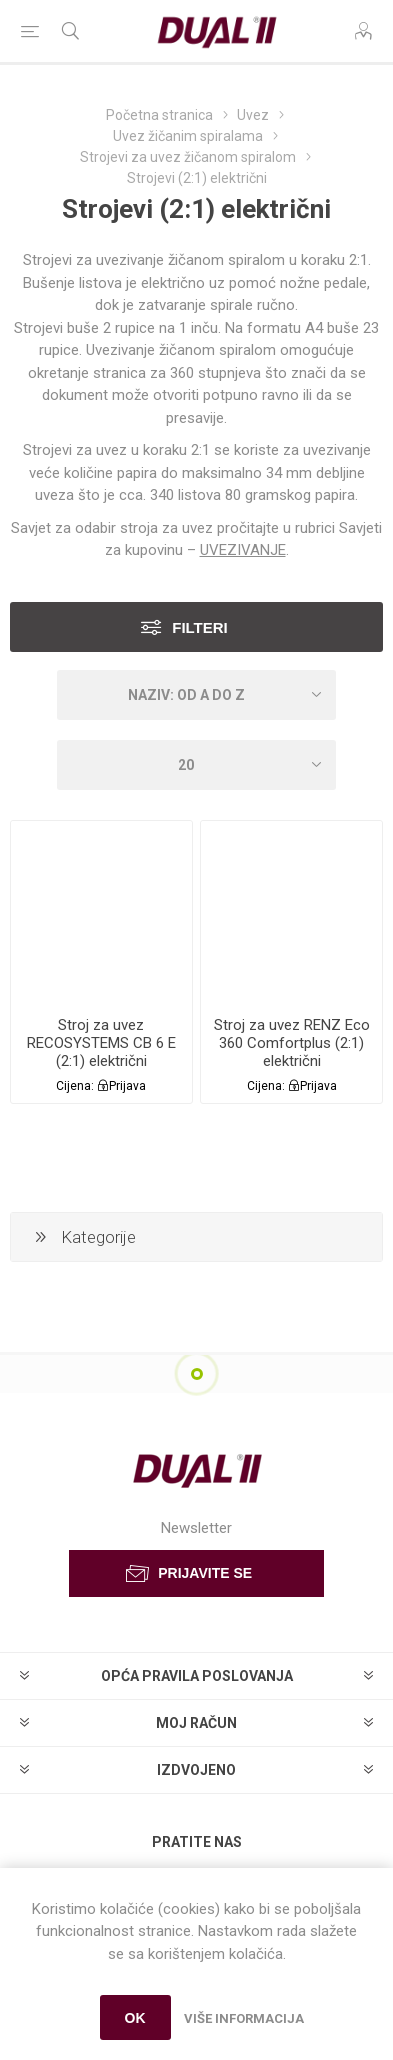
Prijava (127, 1086)
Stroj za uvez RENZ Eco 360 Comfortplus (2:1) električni (292, 1043)
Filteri (200, 627)
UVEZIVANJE (243, 550)
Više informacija (244, 2018)
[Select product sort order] (196, 695)
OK (135, 2018)
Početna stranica (159, 115)
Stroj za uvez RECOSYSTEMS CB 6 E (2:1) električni (101, 1043)
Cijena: (75, 1086)
